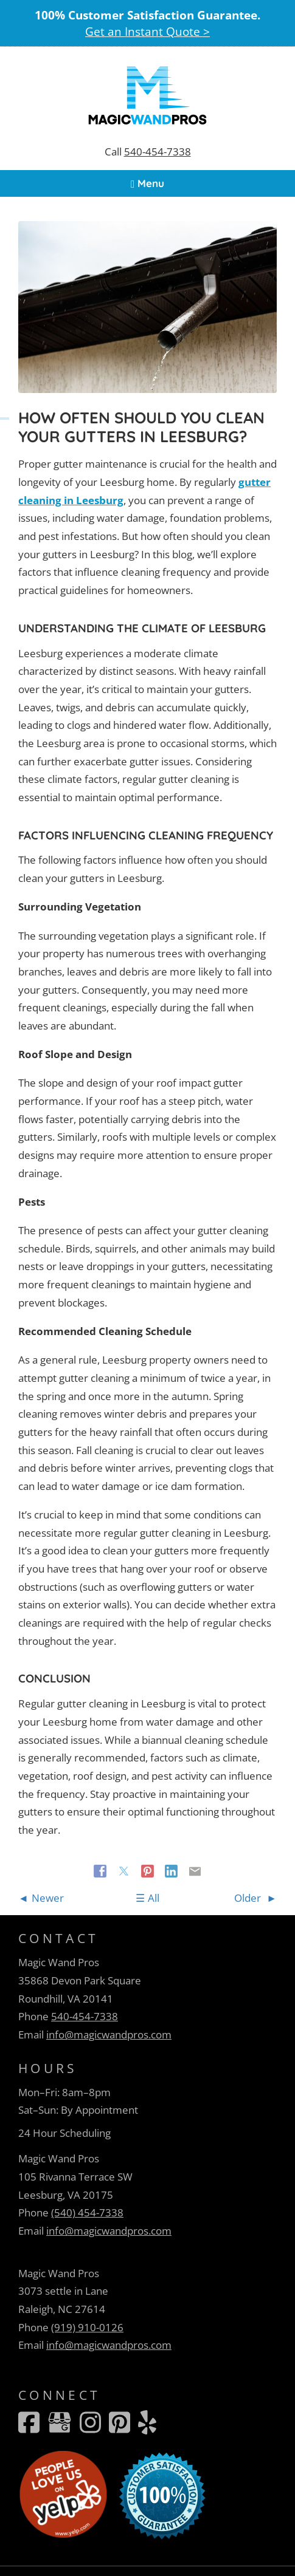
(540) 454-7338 (87, 2212)
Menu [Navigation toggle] (147, 183)
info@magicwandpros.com (109, 2034)
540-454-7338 (157, 152)
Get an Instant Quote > (147, 31)
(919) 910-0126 (87, 2327)
